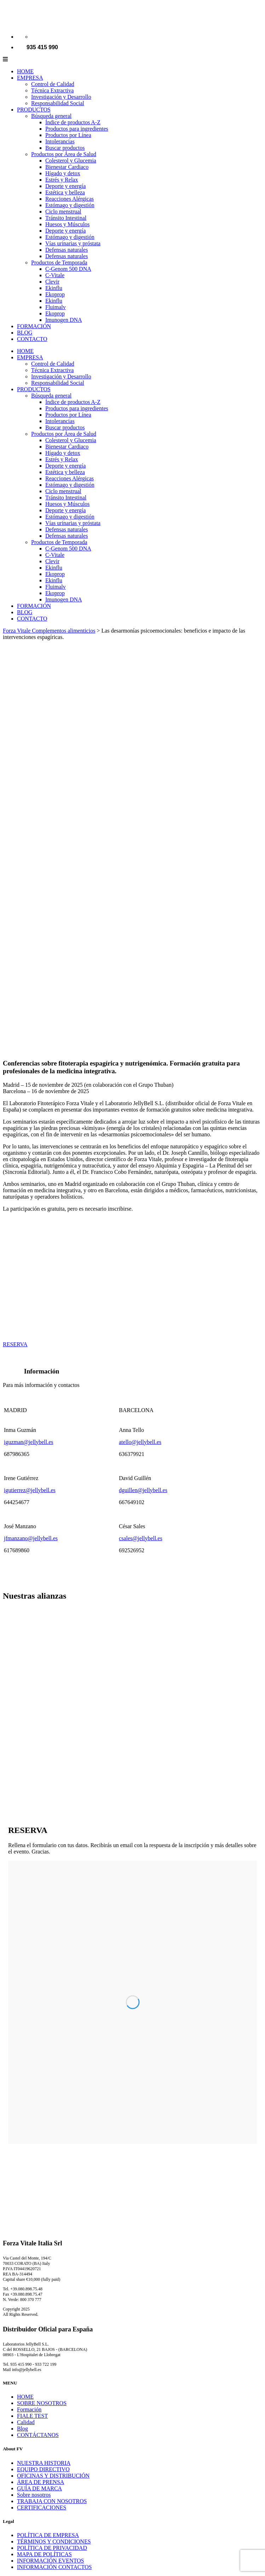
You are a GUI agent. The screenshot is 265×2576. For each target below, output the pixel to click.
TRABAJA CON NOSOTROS (52, 2501)
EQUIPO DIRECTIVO (43, 2469)
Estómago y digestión (69, 205)
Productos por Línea (68, 135)
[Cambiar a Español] (34, 37)
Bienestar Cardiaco (66, 167)
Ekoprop (55, 294)
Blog (22, 2429)
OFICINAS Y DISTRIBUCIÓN (53, 2476)
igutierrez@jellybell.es (30, 1490)
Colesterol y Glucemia (70, 161)
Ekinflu (53, 288)
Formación (29, 2409)
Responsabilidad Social (57, 103)
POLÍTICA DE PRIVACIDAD (52, 2548)
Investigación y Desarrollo (61, 97)
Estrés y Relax (61, 180)
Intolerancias (60, 141)
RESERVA (15, 1344)
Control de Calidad (52, 84)
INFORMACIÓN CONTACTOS (54, 2567)
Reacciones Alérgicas (69, 199)
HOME (25, 71)
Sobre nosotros (34, 2495)
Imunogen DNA (63, 320)
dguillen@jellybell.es (143, 1490)
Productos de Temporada (59, 262)
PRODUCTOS (34, 110)
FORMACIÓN (34, 326)
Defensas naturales (66, 250)
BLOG (25, 333)
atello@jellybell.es (140, 1442)
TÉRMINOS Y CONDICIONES (54, 2541)
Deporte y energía (65, 186)
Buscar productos (65, 148)
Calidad (26, 2422)
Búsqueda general (51, 116)
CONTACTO (32, 339)
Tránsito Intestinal (65, 218)
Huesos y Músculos (67, 224)
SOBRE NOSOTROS (42, 2403)
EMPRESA (30, 78)
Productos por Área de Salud (63, 154)
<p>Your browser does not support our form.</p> (132, 2002)
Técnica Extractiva (52, 90)
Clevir (52, 282)
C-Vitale (54, 275)
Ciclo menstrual (63, 212)
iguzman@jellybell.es (28, 1442)
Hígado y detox (62, 173)
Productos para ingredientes (76, 129)
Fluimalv (55, 307)
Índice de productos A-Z (72, 122)
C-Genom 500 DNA (68, 269)
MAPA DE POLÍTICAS (44, 2554)
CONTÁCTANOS (38, 2435)
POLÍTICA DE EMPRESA (48, 2535)
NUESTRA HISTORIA (43, 2463)
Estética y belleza (65, 192)
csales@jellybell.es (140, 1538)
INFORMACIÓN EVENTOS (50, 2561)
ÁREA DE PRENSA (40, 2482)
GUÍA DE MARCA (39, 2488)
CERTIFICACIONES (42, 2507)
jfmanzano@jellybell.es (31, 1538)
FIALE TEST (32, 2416)
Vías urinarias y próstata (72, 243)
